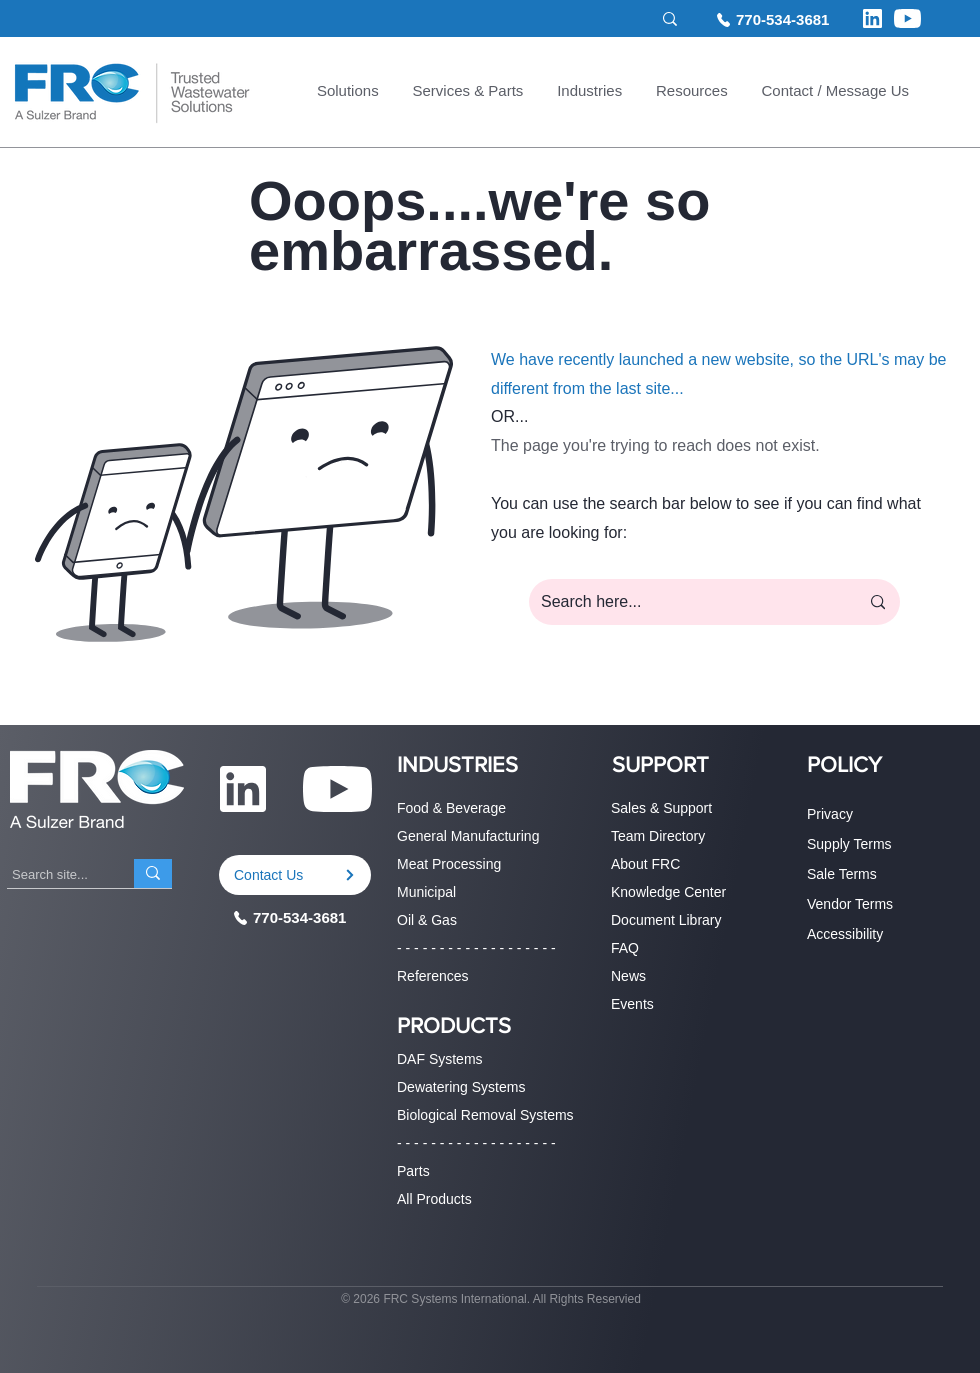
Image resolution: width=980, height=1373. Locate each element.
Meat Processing (449, 864)
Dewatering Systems (461, 1087)
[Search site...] (561, 19)
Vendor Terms (850, 904)
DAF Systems (440, 1059)
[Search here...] (685, 602)
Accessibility (845, 934)
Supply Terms (849, 844)
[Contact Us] (295, 875)
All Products (434, 1199)
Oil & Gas (427, 920)
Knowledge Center (668, 892)
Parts (413, 1171)
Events (632, 1004)
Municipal (426, 892)
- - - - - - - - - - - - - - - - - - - (476, 948)
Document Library (666, 920)
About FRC (645, 864)
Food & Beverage (451, 808)
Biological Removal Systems (485, 1115)
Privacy (830, 814)
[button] (348, 93)
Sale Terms (842, 874)
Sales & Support (661, 808)
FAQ (625, 948)
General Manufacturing (468, 836)
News (628, 976)
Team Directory (658, 836)
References (433, 976)
